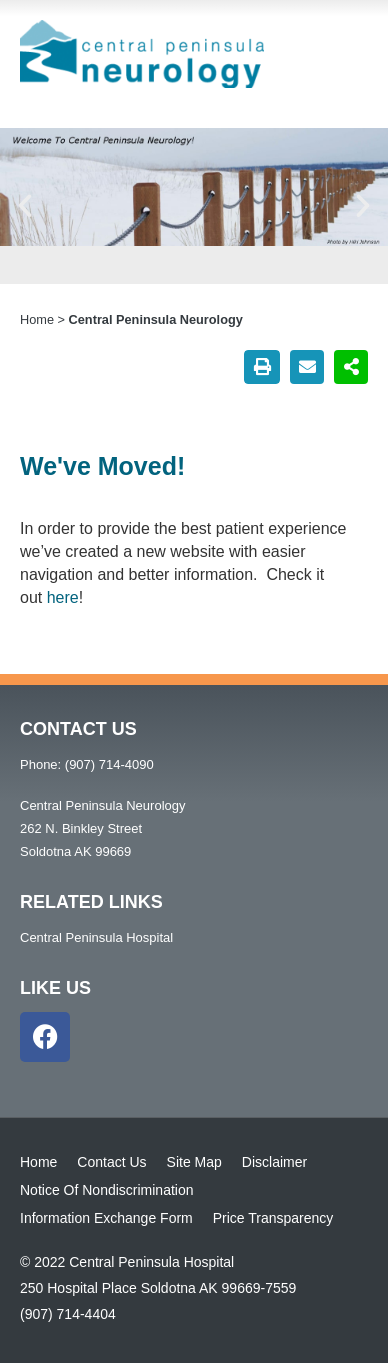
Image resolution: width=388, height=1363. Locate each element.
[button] (25, 206)
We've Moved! (102, 466)
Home (37, 319)
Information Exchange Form (106, 1218)
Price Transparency (273, 1218)
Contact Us (111, 1162)
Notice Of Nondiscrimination (107, 1190)
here (63, 597)
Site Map (194, 1162)
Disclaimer (274, 1162)
